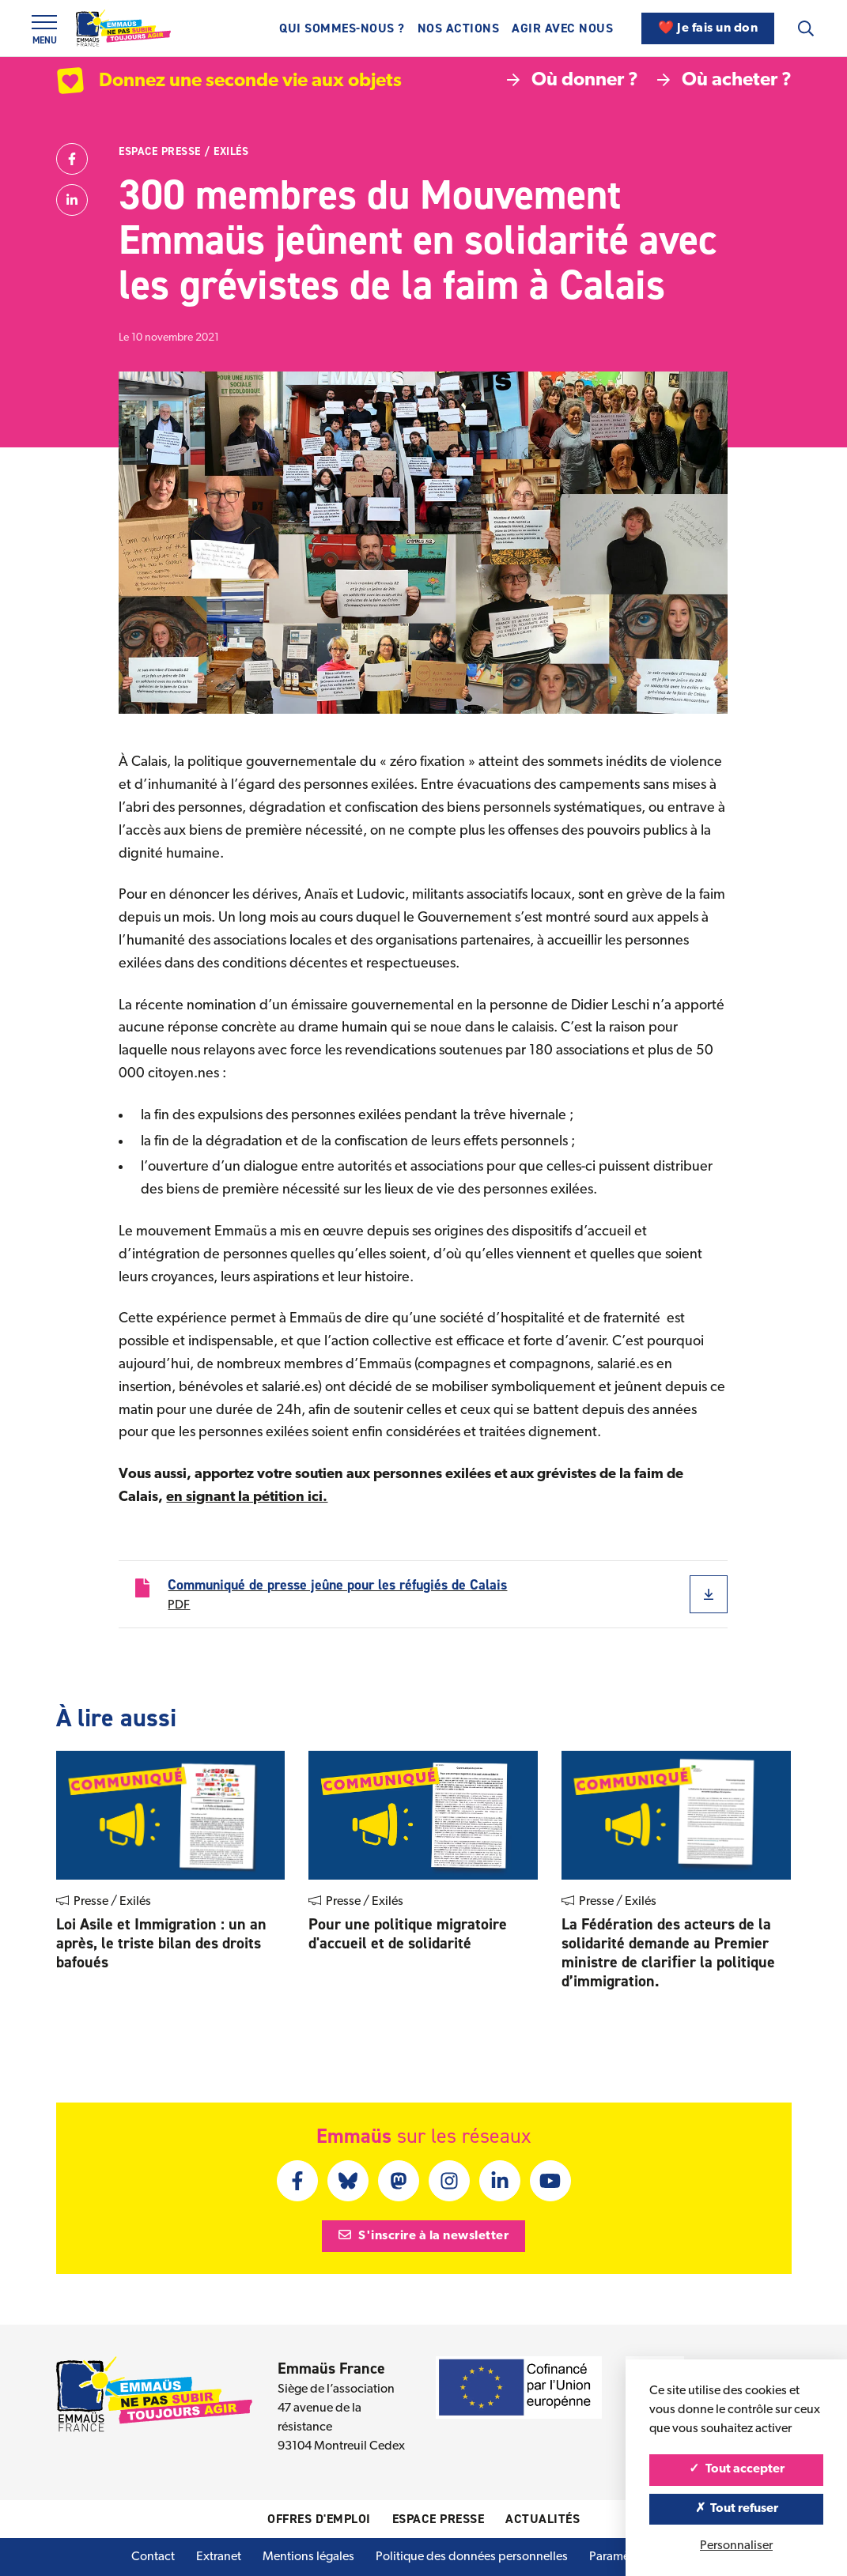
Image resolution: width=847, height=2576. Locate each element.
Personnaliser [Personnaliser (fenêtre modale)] (736, 2546)
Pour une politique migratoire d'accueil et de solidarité (407, 1933)
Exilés (231, 151)
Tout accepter (737, 2469)
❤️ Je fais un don (708, 28)
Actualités (542, 2518)
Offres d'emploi (319, 2518)
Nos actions (459, 28)
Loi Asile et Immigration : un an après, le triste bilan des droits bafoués (161, 1943)
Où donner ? (572, 80)
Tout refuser (736, 2508)
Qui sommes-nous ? (342, 28)
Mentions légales (308, 2557)
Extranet (218, 2557)
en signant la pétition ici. (246, 1497)
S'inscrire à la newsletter (423, 2235)
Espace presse (160, 151)
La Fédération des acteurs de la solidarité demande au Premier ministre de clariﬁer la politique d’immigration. (668, 1952)
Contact (153, 2557)
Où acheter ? (724, 80)
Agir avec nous (562, 28)
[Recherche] (806, 28)
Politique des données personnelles (472, 2557)
